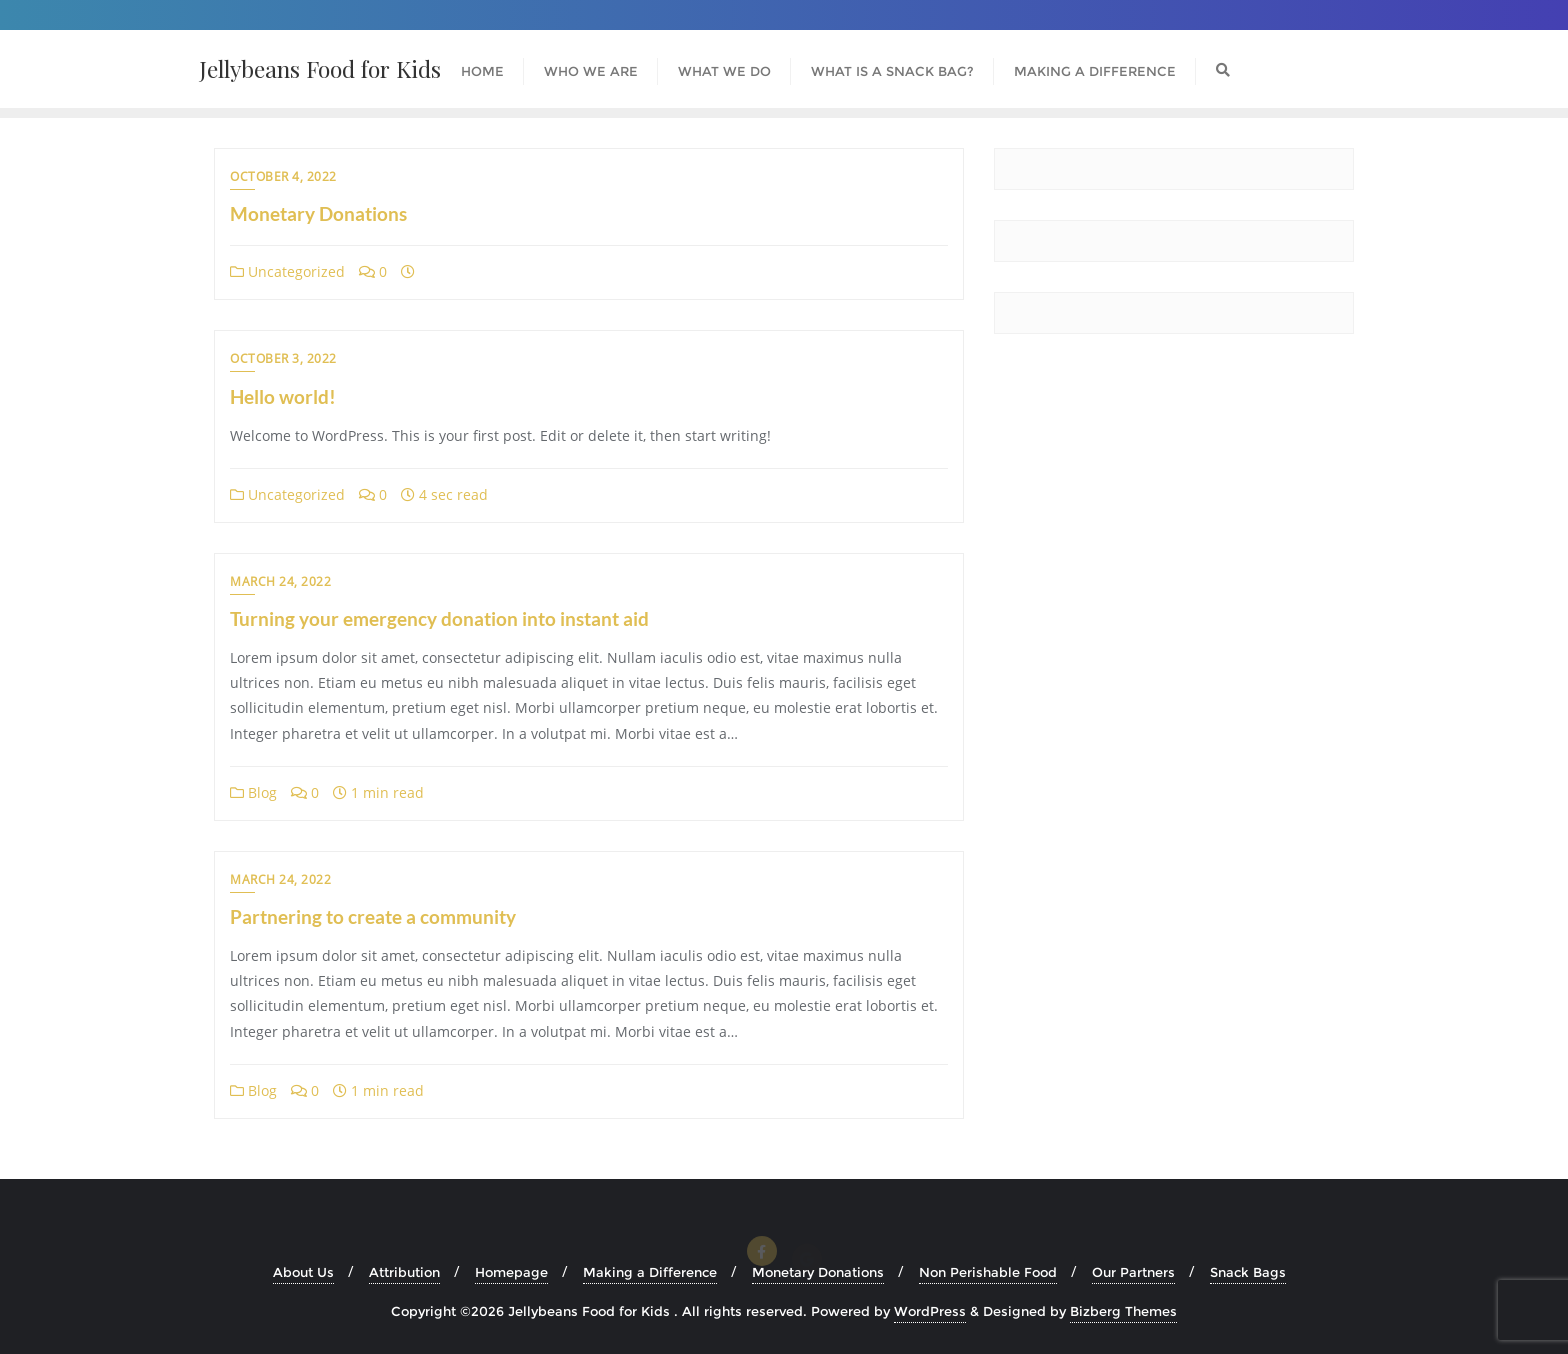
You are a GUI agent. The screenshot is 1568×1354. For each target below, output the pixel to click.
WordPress (930, 1311)
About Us (303, 1272)
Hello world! (283, 396)
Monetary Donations (318, 213)
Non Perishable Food (988, 1272)
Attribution (404, 1272)
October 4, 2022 (283, 176)
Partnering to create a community (373, 916)
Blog (253, 792)
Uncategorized (287, 271)
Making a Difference (650, 1272)
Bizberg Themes (1123, 1311)
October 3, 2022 (283, 358)
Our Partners (1133, 1272)
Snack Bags (1248, 1272)
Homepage (511, 1272)
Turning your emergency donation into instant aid (439, 618)
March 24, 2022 (280, 581)
